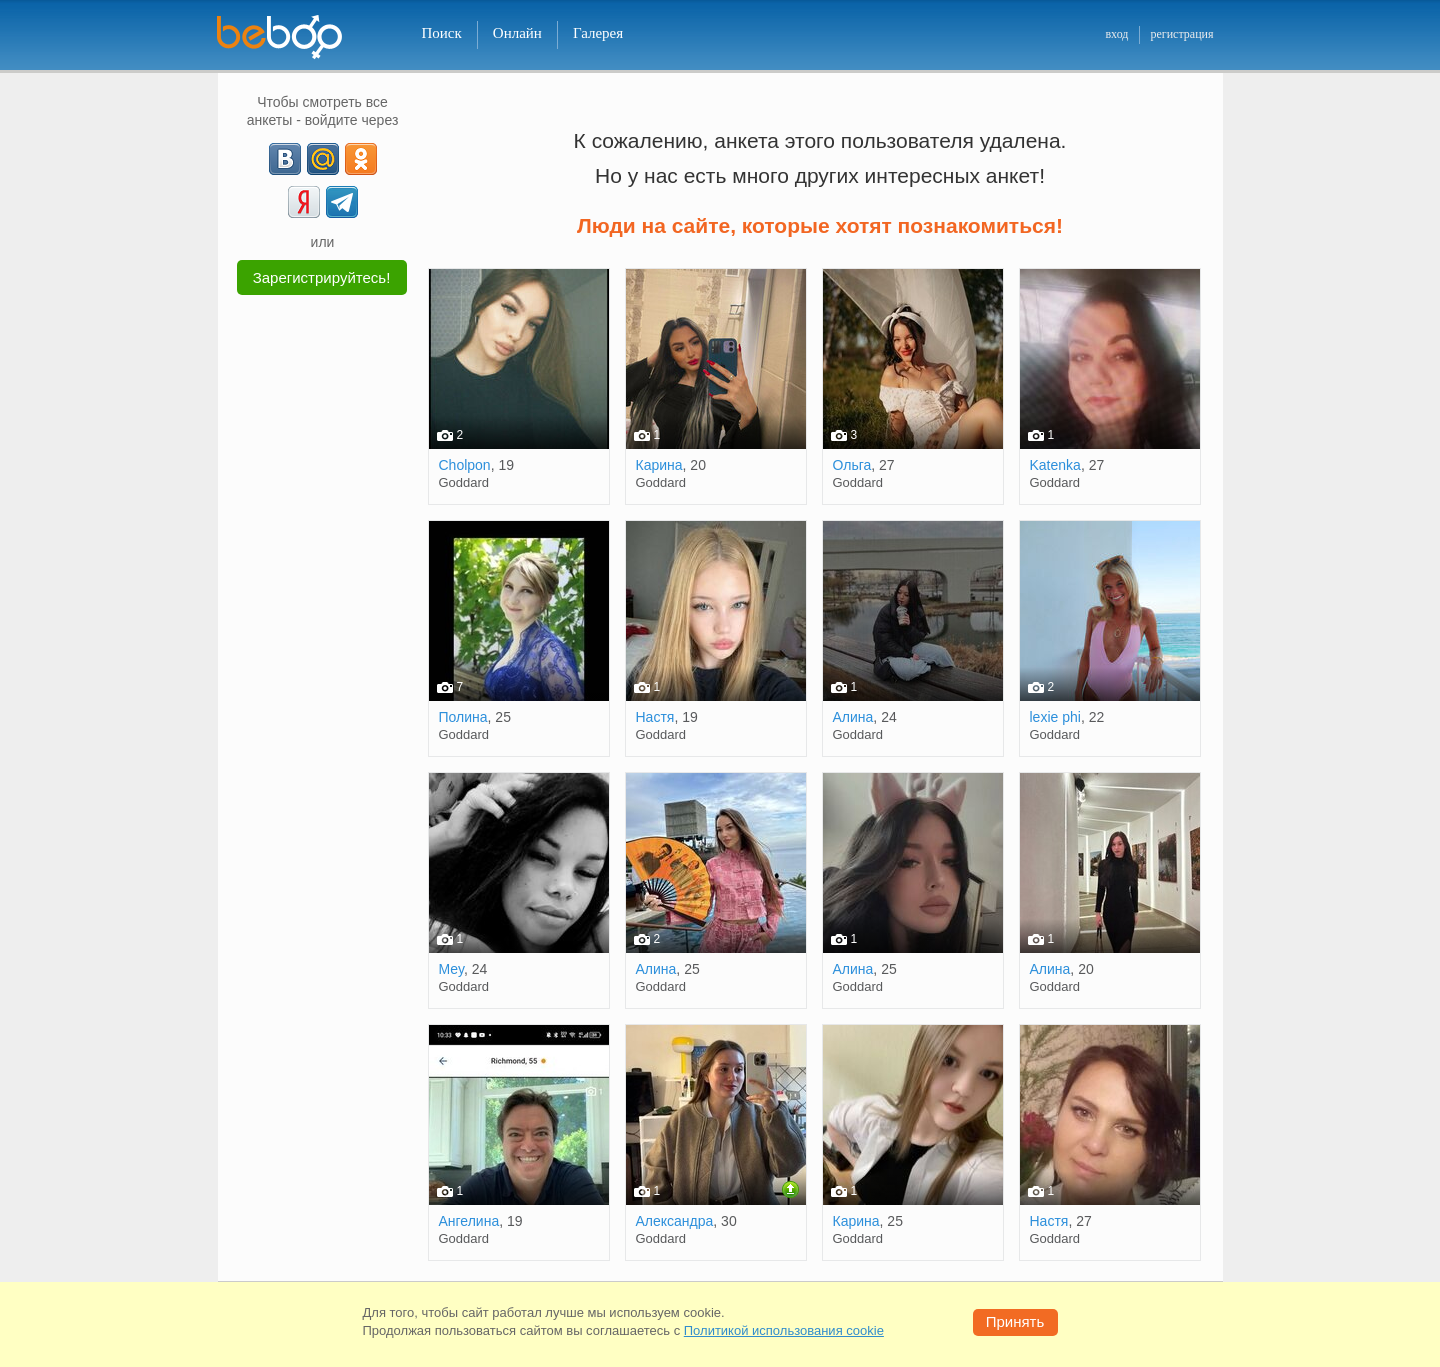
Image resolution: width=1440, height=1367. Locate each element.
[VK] (285, 159)
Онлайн (517, 33)
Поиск (442, 33)
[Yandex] (304, 202)
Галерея (598, 33)
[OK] (361, 159)
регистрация (1181, 34)
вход (1116, 34)
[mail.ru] (323, 159)
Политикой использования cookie (784, 1330)
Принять (1015, 1321)
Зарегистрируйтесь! (322, 277)
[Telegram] (342, 202)
